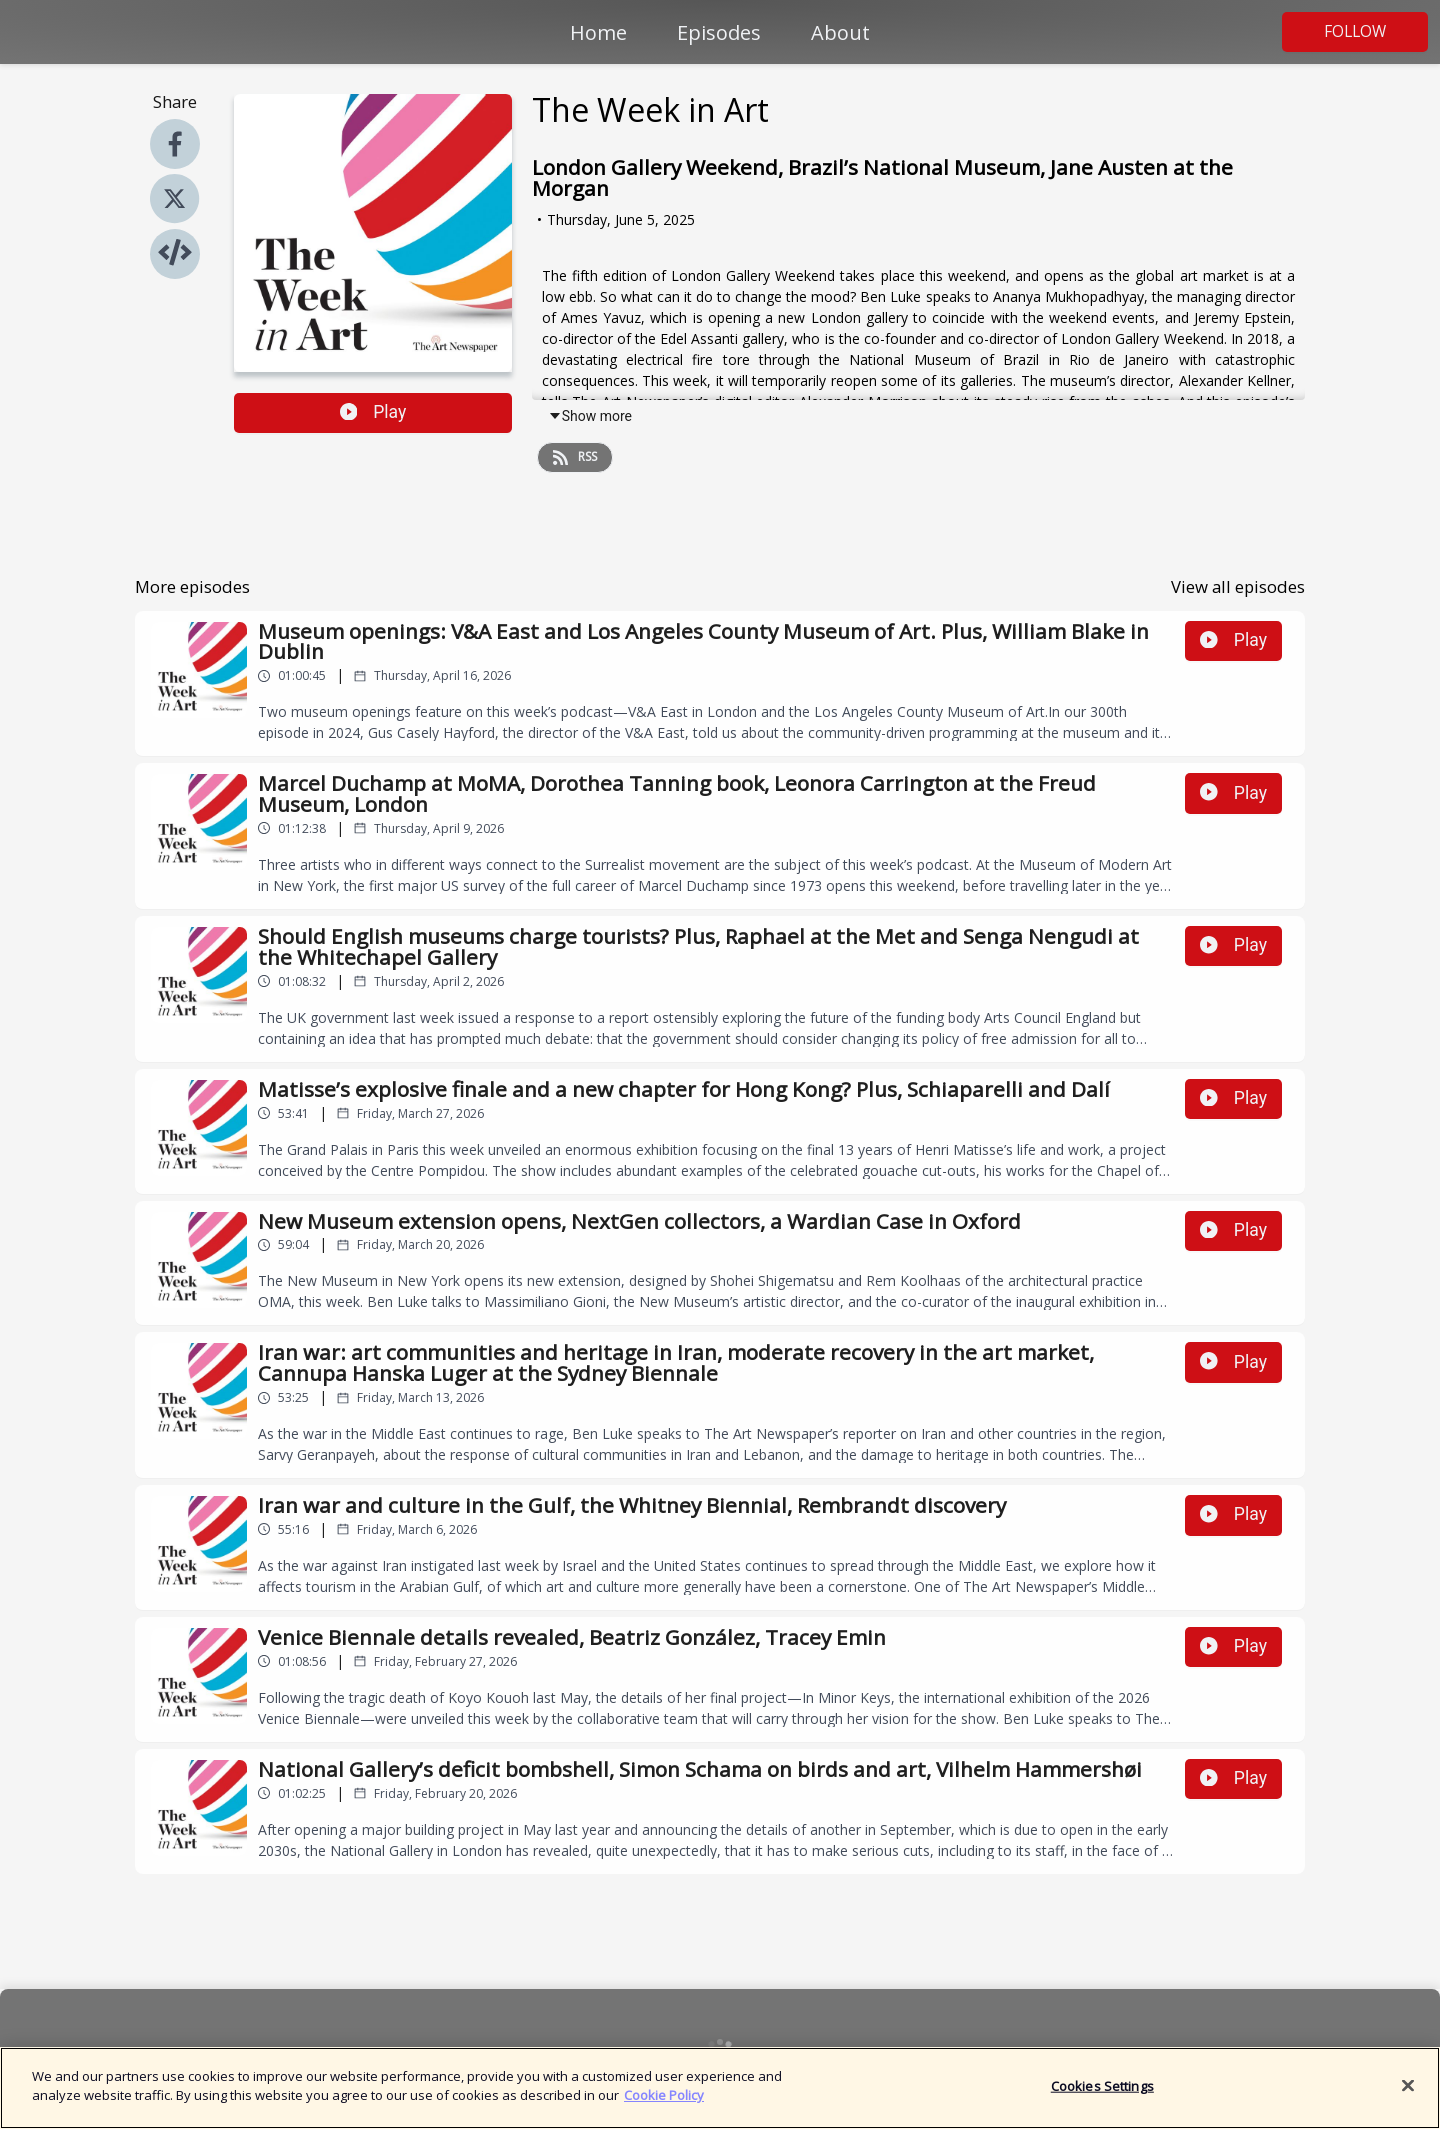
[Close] (1408, 2091)
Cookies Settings (1102, 2091)
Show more (590, 416)
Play (373, 412)
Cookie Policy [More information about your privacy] (664, 2101)
